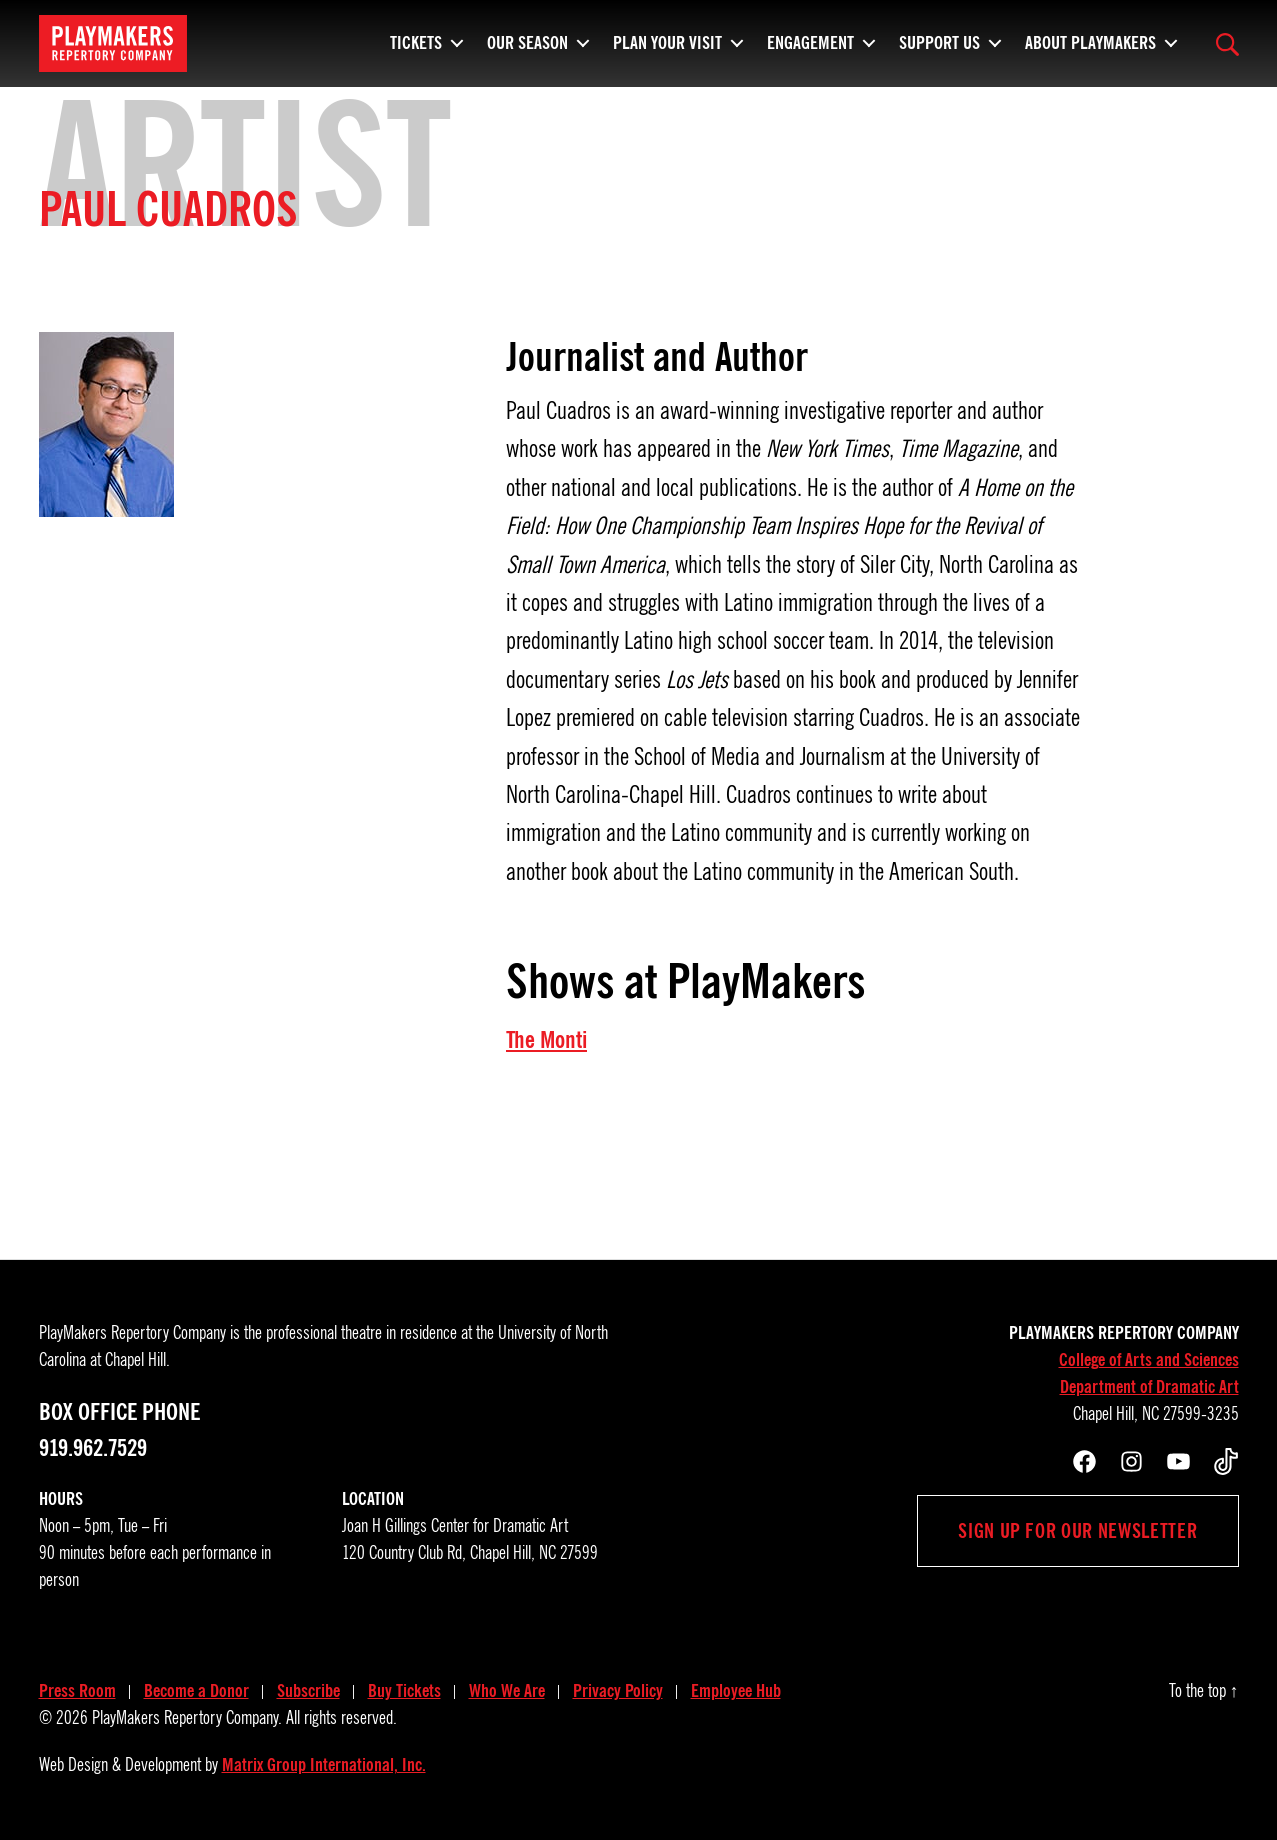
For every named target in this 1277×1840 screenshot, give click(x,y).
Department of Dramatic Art (1149, 1387)
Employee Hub (736, 1691)
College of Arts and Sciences (1149, 1360)
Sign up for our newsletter (1077, 1531)
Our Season (527, 40)
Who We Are (507, 1691)
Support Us (939, 40)
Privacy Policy (618, 1691)
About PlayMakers (1090, 40)
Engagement (810, 40)
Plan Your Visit (667, 40)
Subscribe (308, 1691)
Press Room (77, 1691)
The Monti (546, 1040)
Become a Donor (196, 1691)
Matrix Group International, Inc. (324, 1765)
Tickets (416, 40)
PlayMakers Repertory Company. (187, 1718)
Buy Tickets (404, 1691)
